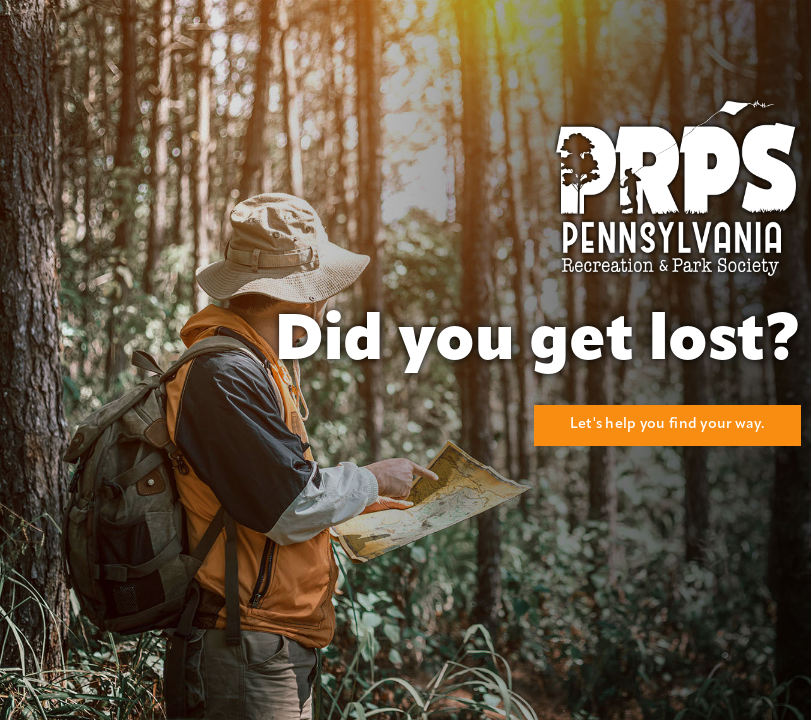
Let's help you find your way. (667, 424)
